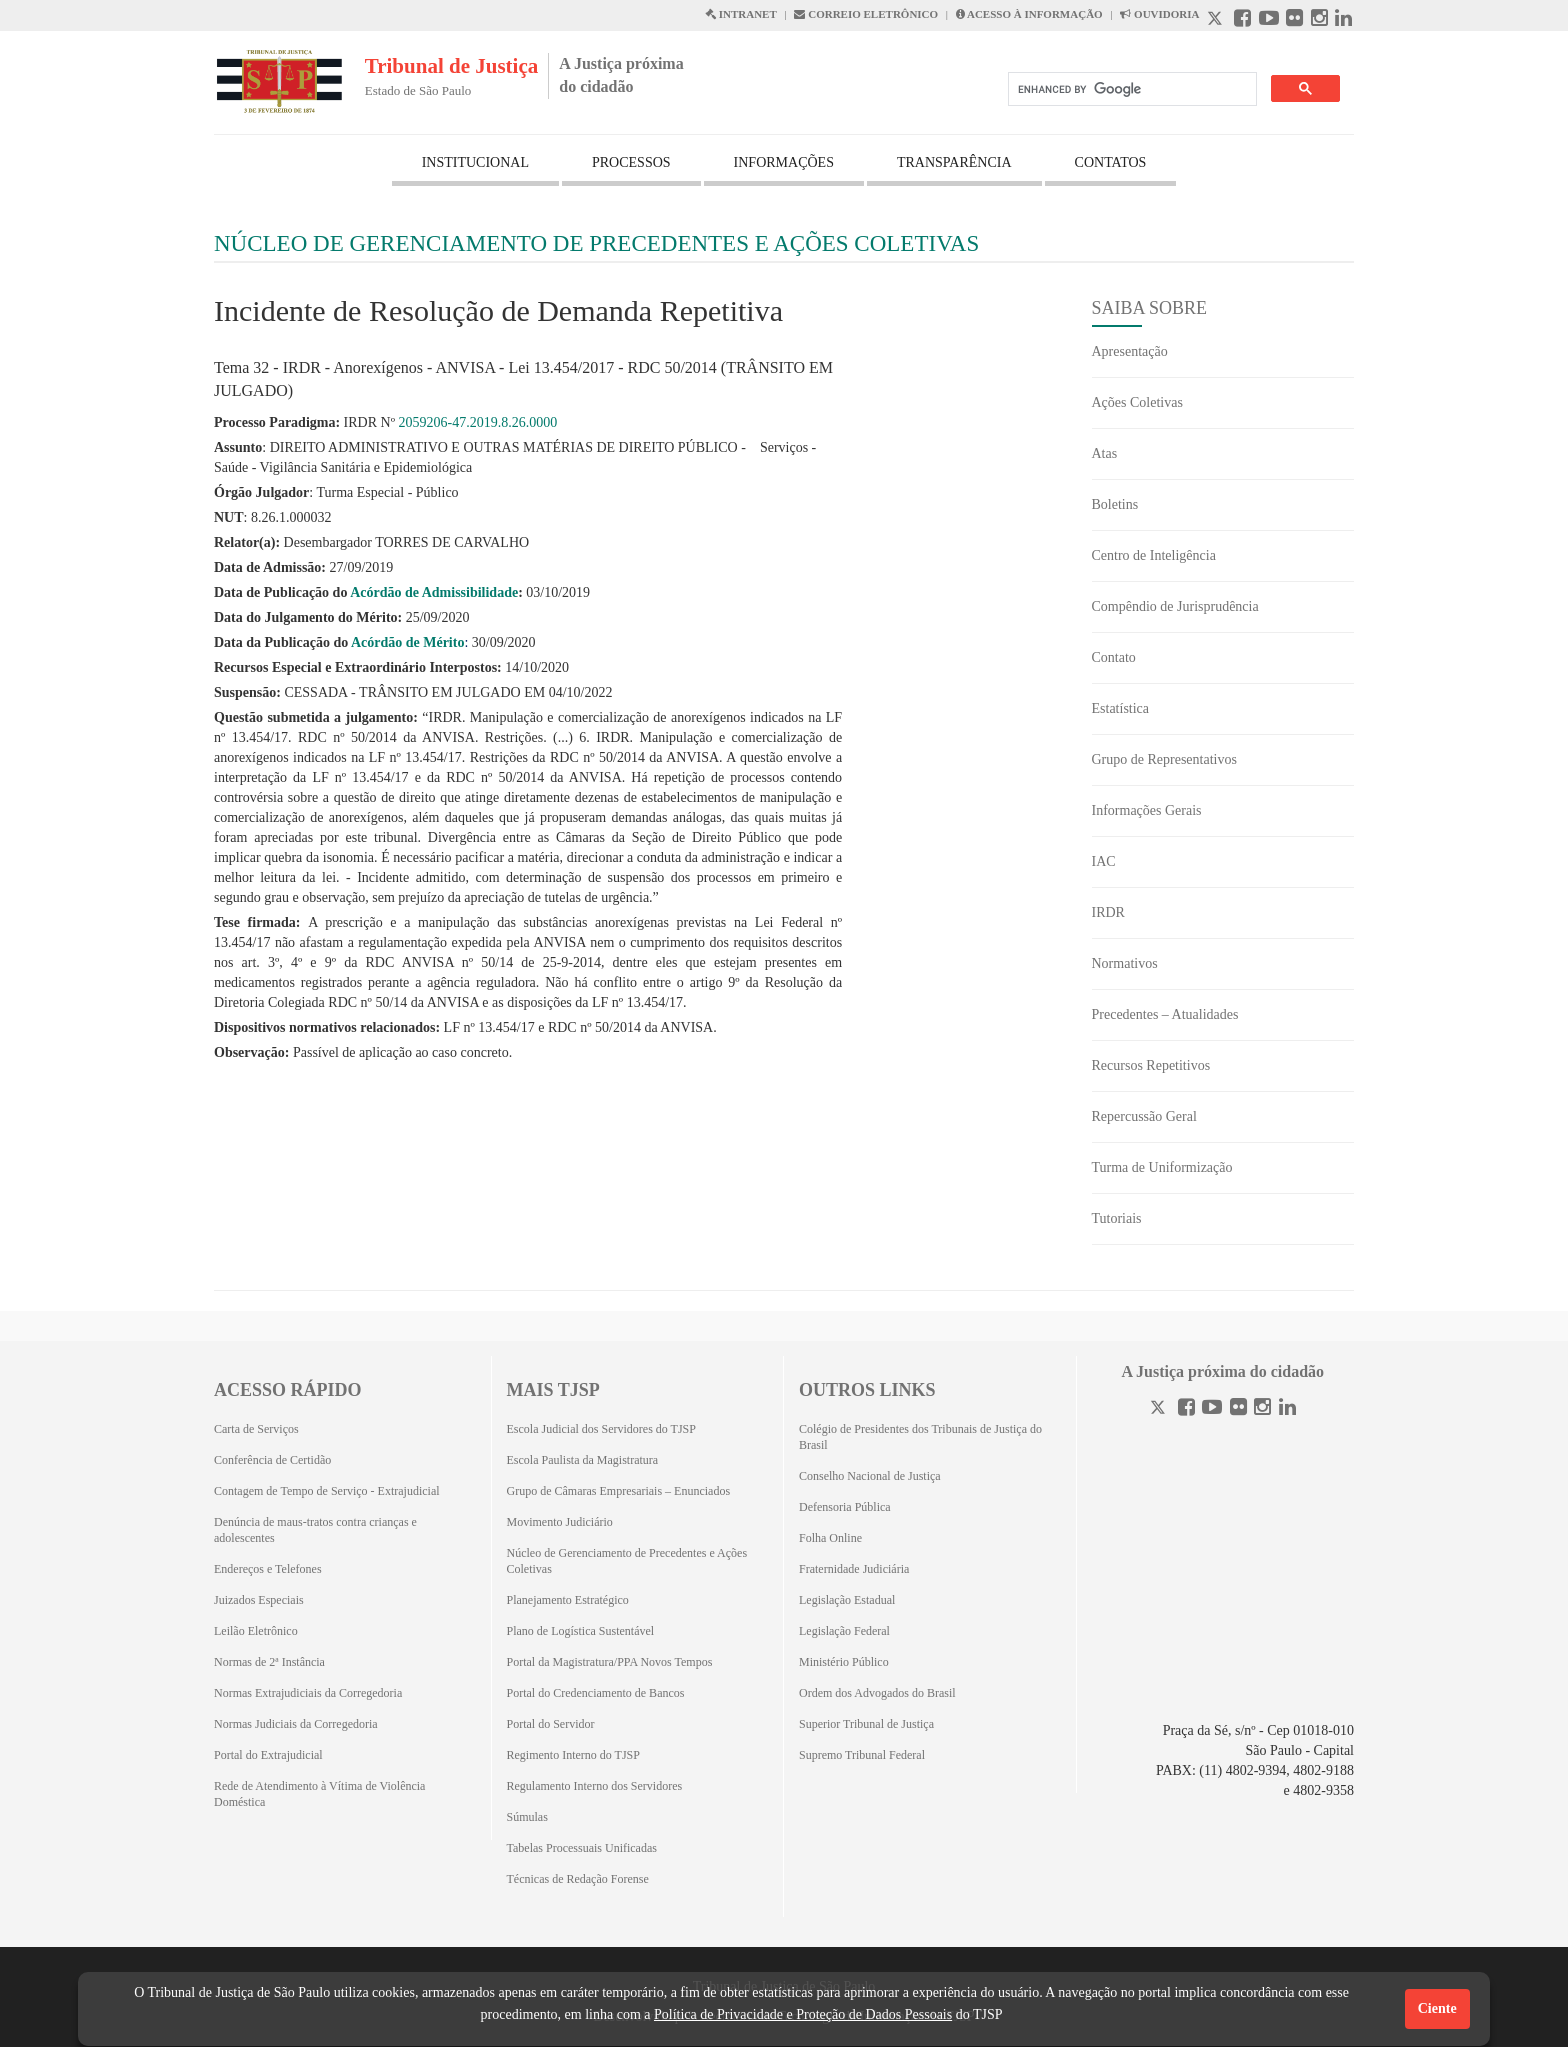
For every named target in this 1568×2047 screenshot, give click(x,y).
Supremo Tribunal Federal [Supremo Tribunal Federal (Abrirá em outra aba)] (862, 1755)
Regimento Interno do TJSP (573, 1755)
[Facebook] (1186, 1409)
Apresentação (1130, 351)
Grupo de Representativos (1164, 759)
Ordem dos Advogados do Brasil (877, 1693)
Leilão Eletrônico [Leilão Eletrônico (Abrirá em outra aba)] (256, 1631)
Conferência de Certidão (272, 1460)
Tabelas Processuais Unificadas (582, 1848)
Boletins (1115, 504)
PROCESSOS (631, 162)
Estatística (1121, 708)
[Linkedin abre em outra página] (1343, 20)
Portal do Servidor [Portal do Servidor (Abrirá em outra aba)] (551, 1724)
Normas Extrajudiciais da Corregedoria (308, 1693)
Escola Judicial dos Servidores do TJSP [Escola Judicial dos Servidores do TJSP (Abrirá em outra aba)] (601, 1429)
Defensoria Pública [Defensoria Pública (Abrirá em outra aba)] (845, 1507)
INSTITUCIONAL (475, 162)
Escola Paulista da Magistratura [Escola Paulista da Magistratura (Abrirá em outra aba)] (583, 1460)
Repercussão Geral (1144, 1116)
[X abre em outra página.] (1217, 20)
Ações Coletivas (1137, 402)
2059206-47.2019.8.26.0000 (478, 422)
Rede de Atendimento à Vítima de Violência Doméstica (319, 1794)
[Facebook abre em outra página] (1242, 20)
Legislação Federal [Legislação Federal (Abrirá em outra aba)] (844, 1631)
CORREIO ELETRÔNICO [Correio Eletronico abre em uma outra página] (866, 14)
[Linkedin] (1287, 1409)
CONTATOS (1111, 162)
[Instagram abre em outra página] (1319, 20)
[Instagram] (1262, 1409)
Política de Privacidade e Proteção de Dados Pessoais (803, 2014)
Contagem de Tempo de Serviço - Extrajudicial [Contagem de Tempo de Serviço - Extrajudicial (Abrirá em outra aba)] (327, 1491)
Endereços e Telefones (268, 1569)
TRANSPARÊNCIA (954, 162)
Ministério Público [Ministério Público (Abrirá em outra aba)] (844, 1662)
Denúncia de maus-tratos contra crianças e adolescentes (315, 1530)
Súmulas (527, 1817)
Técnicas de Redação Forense (578, 1879)
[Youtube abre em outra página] (1269, 20)
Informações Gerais (1147, 810)
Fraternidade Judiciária (854, 1569)
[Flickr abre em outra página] (1294, 20)
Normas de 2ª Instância (269, 1662)
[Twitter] (1160, 1409)
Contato (1114, 657)
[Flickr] (1238, 1409)
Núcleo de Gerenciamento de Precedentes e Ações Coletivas (627, 1561)
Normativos (1125, 963)
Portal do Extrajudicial (268, 1755)
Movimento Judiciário (560, 1522)
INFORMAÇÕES (784, 162)
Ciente (1437, 2008)
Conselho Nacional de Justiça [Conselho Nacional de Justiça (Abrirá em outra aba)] (870, 1476)
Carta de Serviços (256, 1429)
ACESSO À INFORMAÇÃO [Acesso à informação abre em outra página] (1029, 14)
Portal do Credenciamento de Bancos (596, 1693)
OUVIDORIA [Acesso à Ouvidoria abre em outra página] (1159, 14)
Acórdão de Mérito (408, 642)
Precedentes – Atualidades (1165, 1014)
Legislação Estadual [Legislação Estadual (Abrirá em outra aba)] (847, 1600)
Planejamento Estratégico (568, 1600)
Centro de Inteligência (1154, 555)
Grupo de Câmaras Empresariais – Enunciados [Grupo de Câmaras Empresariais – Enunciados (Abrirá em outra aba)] (619, 1491)
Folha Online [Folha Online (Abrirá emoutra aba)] (830, 1538)
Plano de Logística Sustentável (581, 1631)
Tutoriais (1117, 1218)
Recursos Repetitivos (1151, 1065)
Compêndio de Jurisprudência (1175, 606)
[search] (1130, 89)
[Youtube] (1212, 1409)
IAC (1104, 861)
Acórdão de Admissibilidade (434, 592)
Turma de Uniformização (1162, 1167)
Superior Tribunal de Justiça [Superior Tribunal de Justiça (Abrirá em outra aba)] (866, 1724)
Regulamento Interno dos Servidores (595, 1786)
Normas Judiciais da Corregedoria (296, 1724)
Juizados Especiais (259, 1600)
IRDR (1108, 912)
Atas (1105, 453)
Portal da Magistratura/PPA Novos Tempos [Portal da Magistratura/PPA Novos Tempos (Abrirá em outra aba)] (610, 1662)
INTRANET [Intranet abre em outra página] (741, 14)
